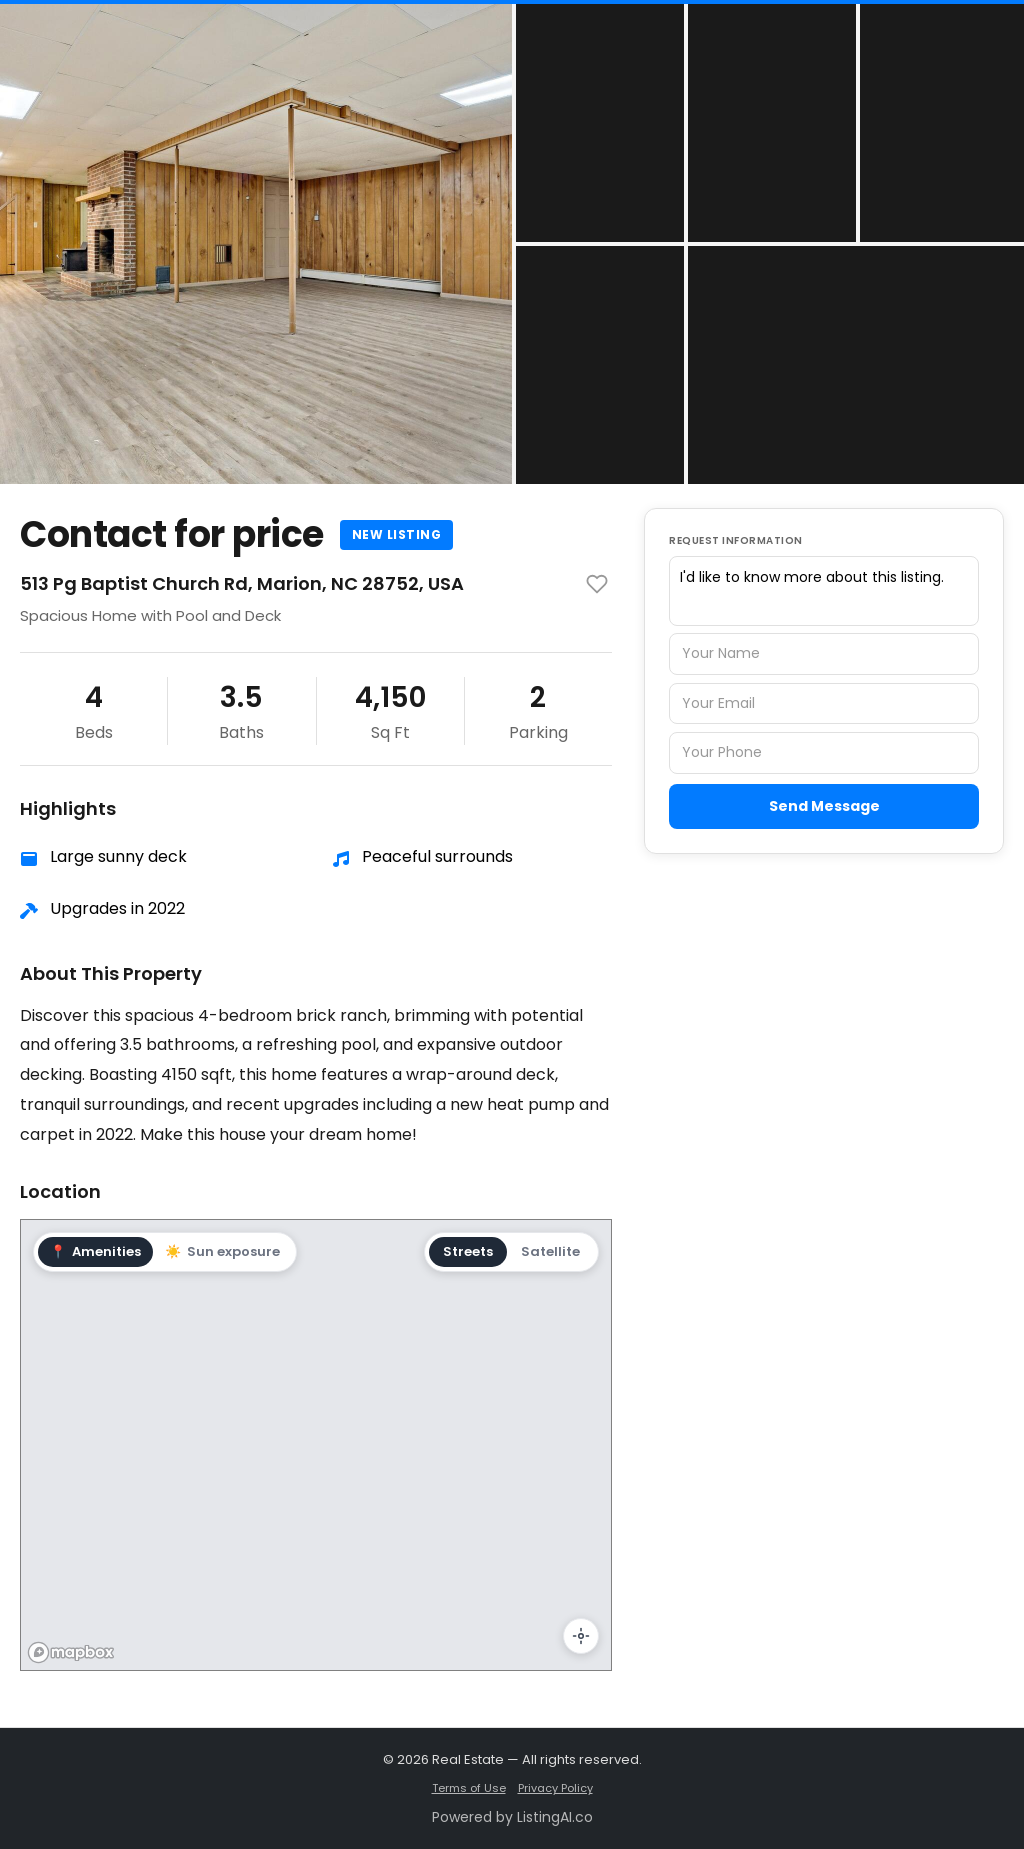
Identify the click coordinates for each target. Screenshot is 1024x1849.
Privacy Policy (555, 1788)
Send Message (824, 806)
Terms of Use (469, 1788)
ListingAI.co (555, 1817)
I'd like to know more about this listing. (824, 591)
